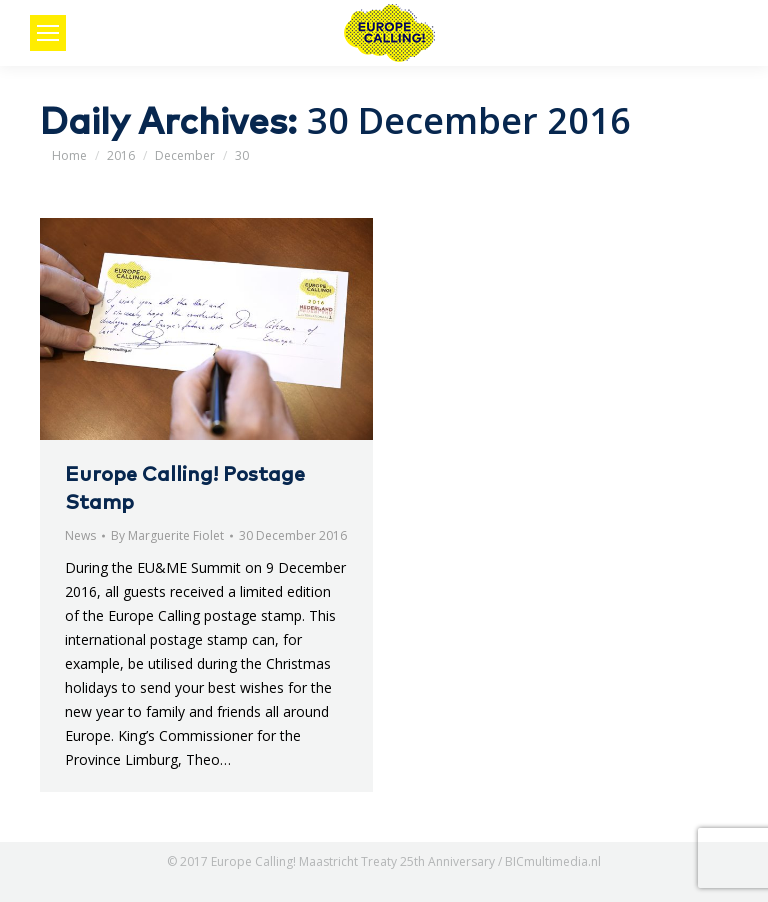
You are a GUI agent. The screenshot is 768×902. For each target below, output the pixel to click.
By (167, 535)
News (80, 535)
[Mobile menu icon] (48, 33)
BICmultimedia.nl (553, 861)
